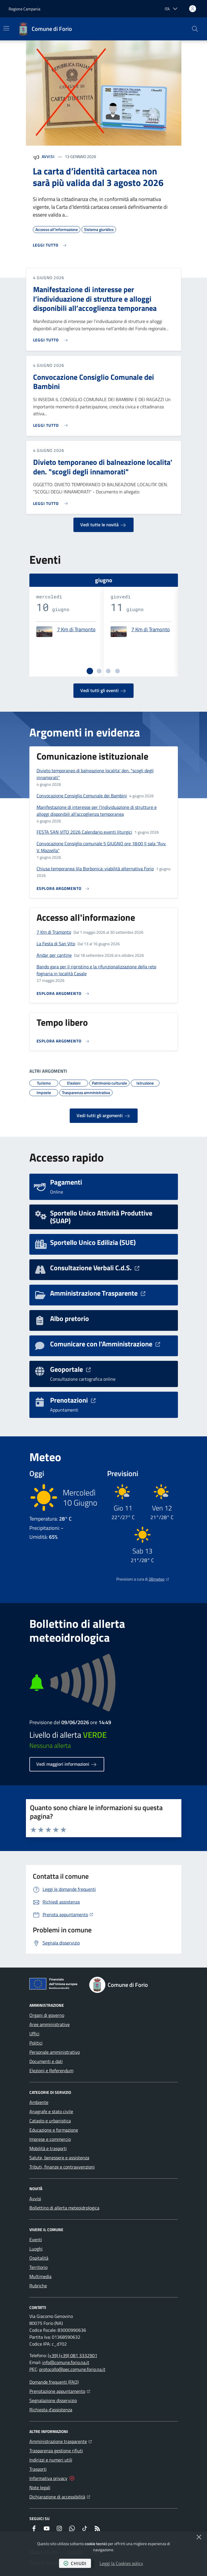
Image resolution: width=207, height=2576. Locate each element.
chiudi (75, 2563)
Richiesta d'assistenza (50, 2409)
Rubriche (38, 2285)
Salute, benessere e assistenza (59, 2157)
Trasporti (38, 2469)
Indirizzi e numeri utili (50, 2459)
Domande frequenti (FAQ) (54, 2381)
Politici (36, 2042)
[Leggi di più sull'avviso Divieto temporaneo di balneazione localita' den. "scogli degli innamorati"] (52, 501)
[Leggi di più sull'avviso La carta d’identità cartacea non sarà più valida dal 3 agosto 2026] (50, 245)
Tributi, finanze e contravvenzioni (62, 2166)
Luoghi (36, 2248)
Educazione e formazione (53, 2129)
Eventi (35, 2239)
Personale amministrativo (54, 2052)
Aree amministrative (49, 2024)
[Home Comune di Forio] (45, 29)
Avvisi (48, 156)
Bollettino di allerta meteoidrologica (64, 2207)
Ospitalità (38, 2257)
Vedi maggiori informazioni (66, 1764)
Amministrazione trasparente (60, 2441)
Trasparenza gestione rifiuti (56, 2450)
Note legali (39, 2487)
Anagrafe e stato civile (51, 2111)
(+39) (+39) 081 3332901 (72, 2355)
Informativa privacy (48, 2478)
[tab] (89, 671)
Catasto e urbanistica (50, 2120)
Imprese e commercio (50, 2139)
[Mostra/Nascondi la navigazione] (6, 28)
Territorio (38, 2267)
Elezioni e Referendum (51, 2070)
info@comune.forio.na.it (65, 2362)
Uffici (34, 2033)
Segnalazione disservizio (53, 2400)
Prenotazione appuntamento (59, 2391)
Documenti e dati (46, 2061)
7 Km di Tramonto (76, 629)
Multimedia (40, 2276)
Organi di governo (46, 2015)
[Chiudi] (198, 2537)
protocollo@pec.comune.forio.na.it (72, 2369)
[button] (194, 28)
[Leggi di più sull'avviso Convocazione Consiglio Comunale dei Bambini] (52, 423)
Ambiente (38, 2102)
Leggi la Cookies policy (121, 2563)
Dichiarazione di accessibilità (59, 2496)
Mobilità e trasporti (48, 2148)
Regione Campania (24, 9)
